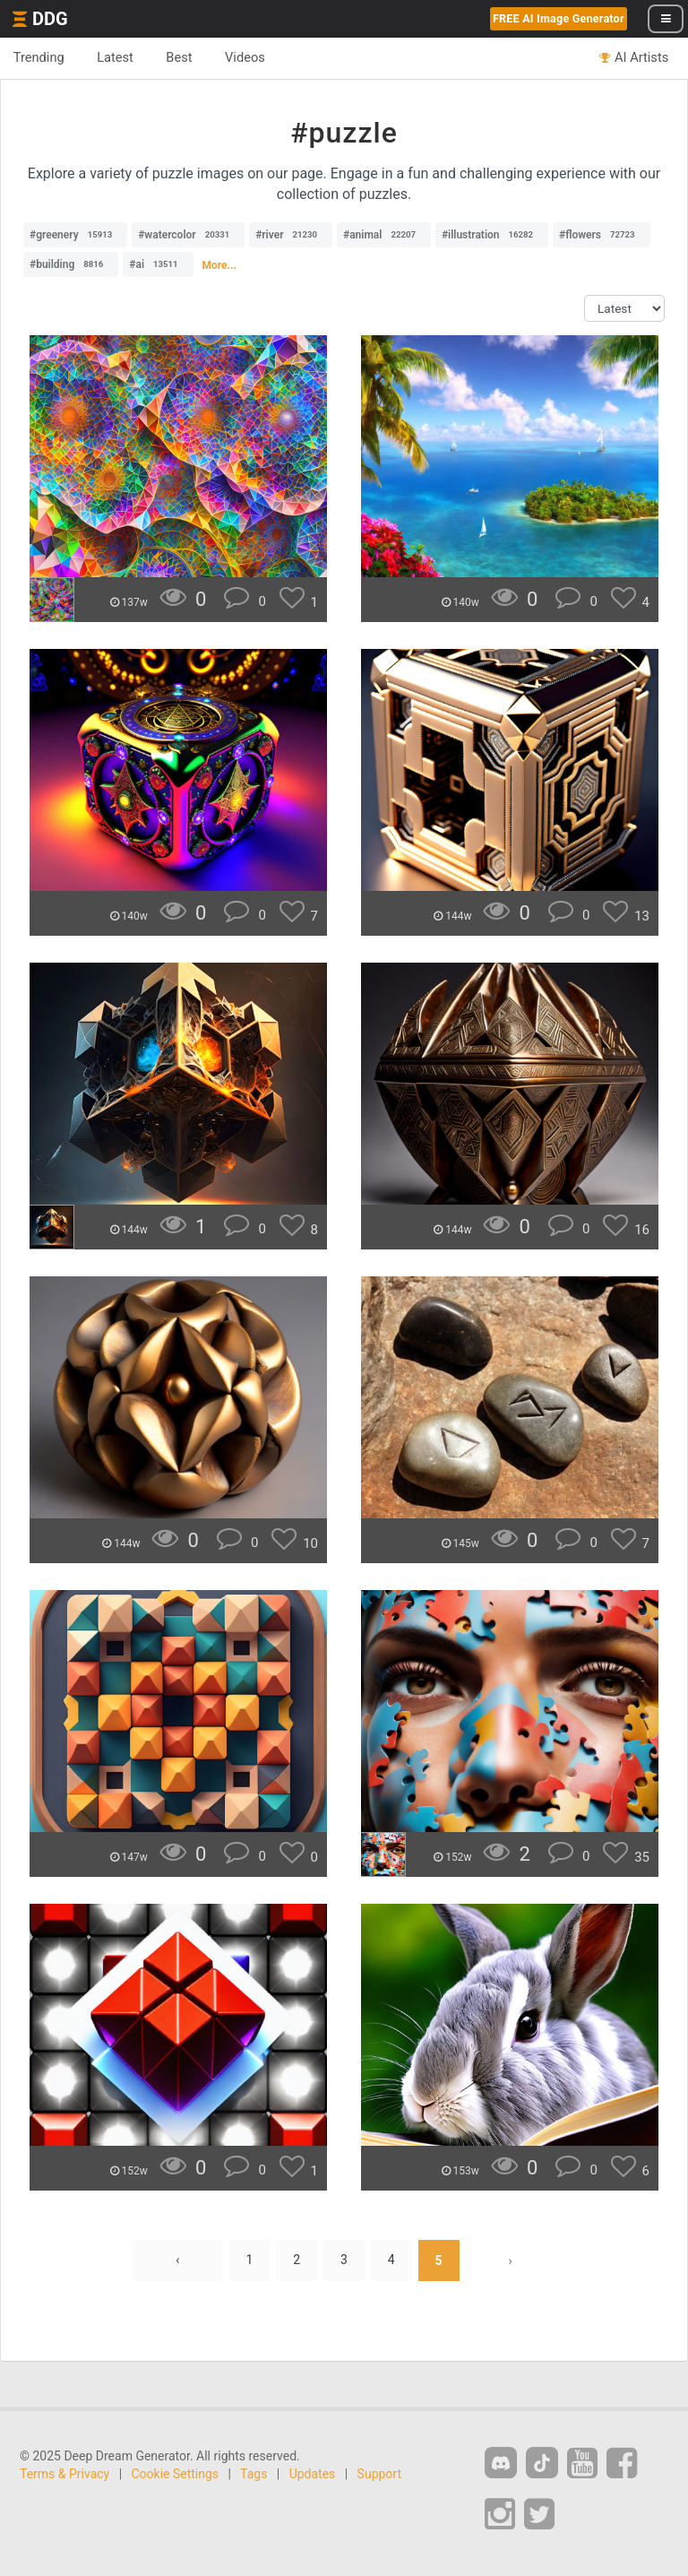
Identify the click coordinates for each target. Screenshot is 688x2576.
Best (181, 57)
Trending (38, 57)
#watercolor (188, 234)
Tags (253, 2474)
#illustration (492, 234)
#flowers (601, 234)
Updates (312, 2474)
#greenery (75, 234)
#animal (384, 234)
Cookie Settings (175, 2474)
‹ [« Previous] (177, 2260)
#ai (157, 264)
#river (290, 234)
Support (379, 2474)
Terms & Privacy (64, 2474)
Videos (247, 57)
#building (71, 264)
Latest (116, 57)
